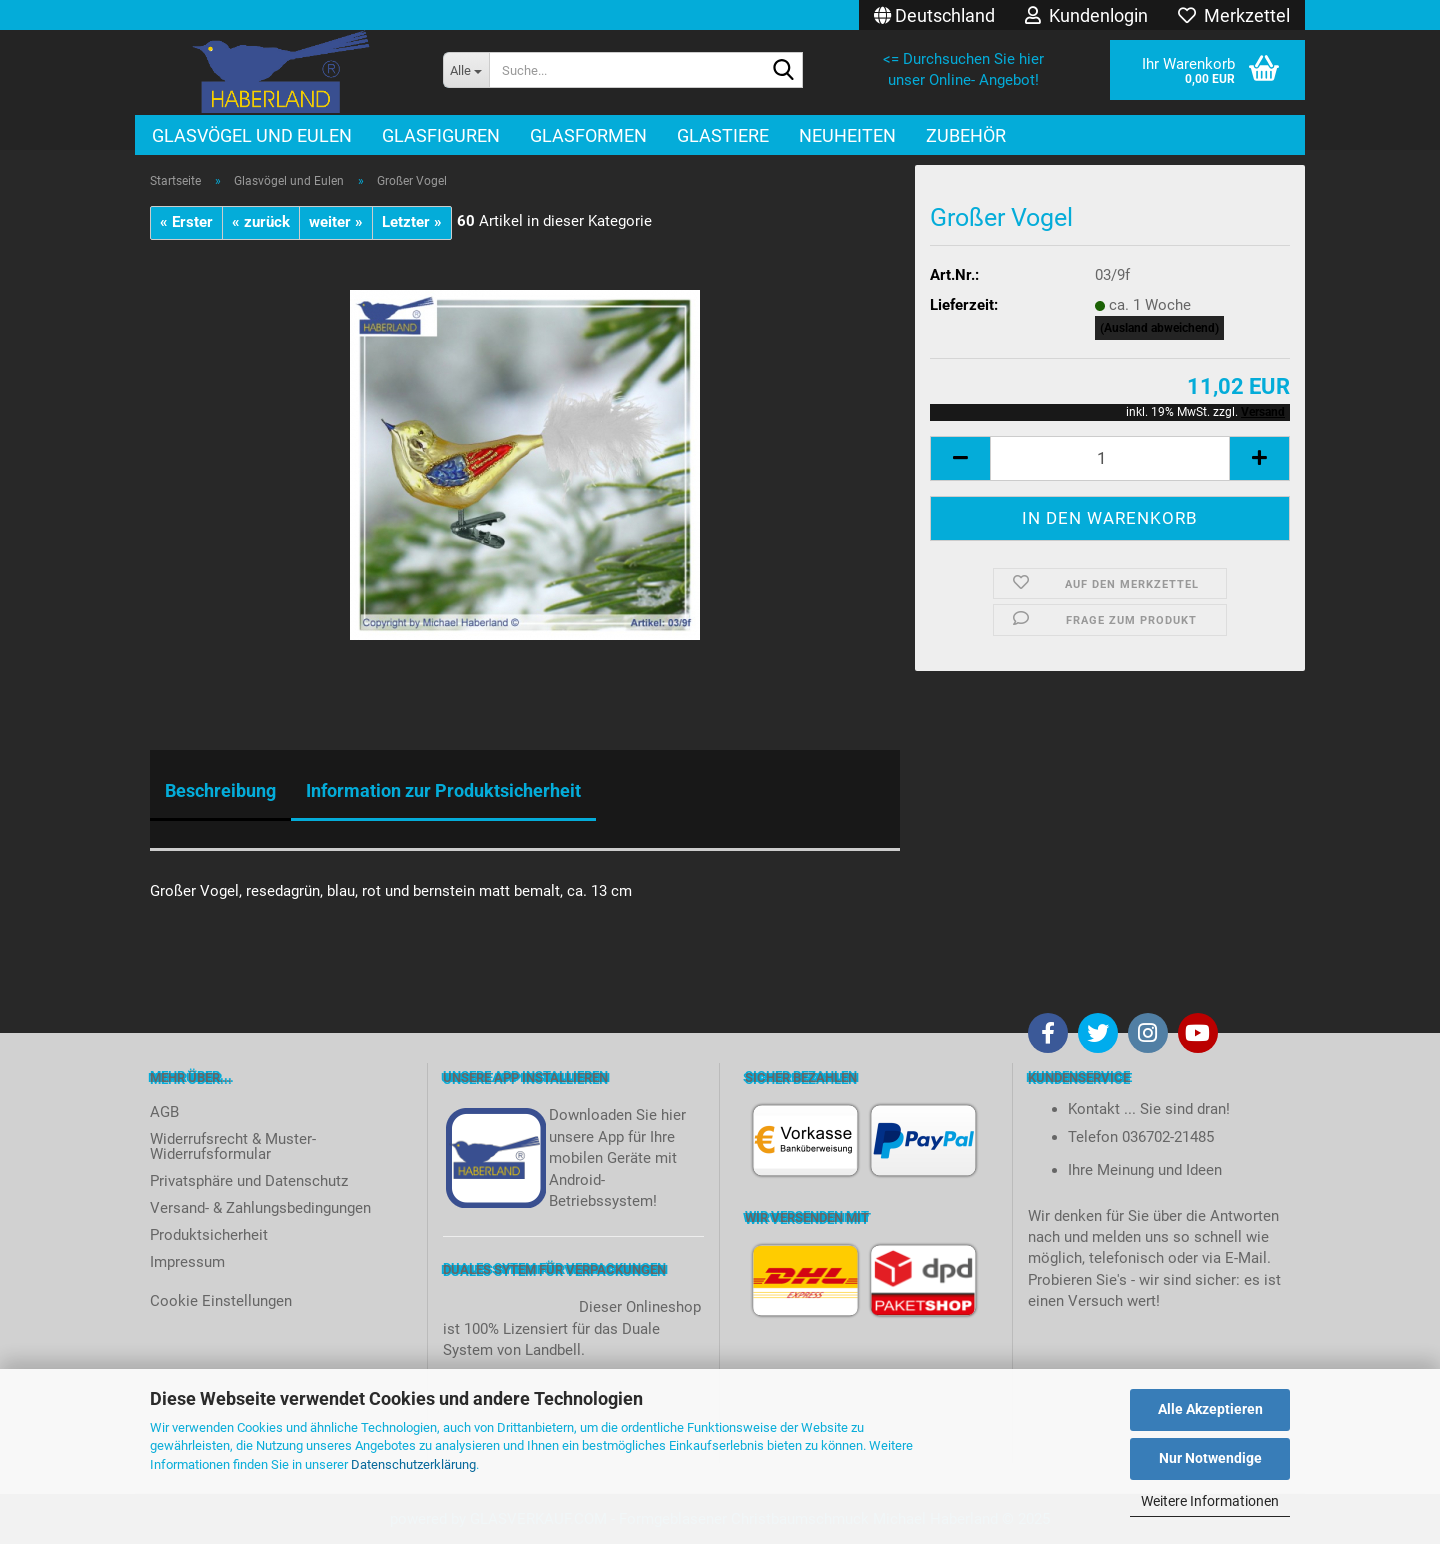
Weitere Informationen (1210, 1501)
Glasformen (588, 135)
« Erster (186, 222)
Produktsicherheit (209, 1235)
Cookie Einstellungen (221, 1301)
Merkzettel (1234, 15)
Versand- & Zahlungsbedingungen (260, 1208)
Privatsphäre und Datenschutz (249, 1181)
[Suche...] (466, 70)
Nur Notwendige (1210, 1458)
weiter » (336, 222)
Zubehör (966, 135)
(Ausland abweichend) (1159, 328)
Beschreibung (220, 790)
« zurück (261, 222)
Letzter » (412, 222)
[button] (934, 15)
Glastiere (723, 135)
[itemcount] (1110, 458)
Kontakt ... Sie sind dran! (1149, 1109)
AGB (164, 1112)
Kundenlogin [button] (1086, 15)
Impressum (187, 1262)
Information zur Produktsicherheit (443, 790)
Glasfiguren (441, 135)
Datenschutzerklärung (413, 1464)
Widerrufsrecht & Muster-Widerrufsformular (233, 1146)
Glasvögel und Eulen (252, 135)
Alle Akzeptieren (1210, 1409)
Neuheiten (847, 135)
